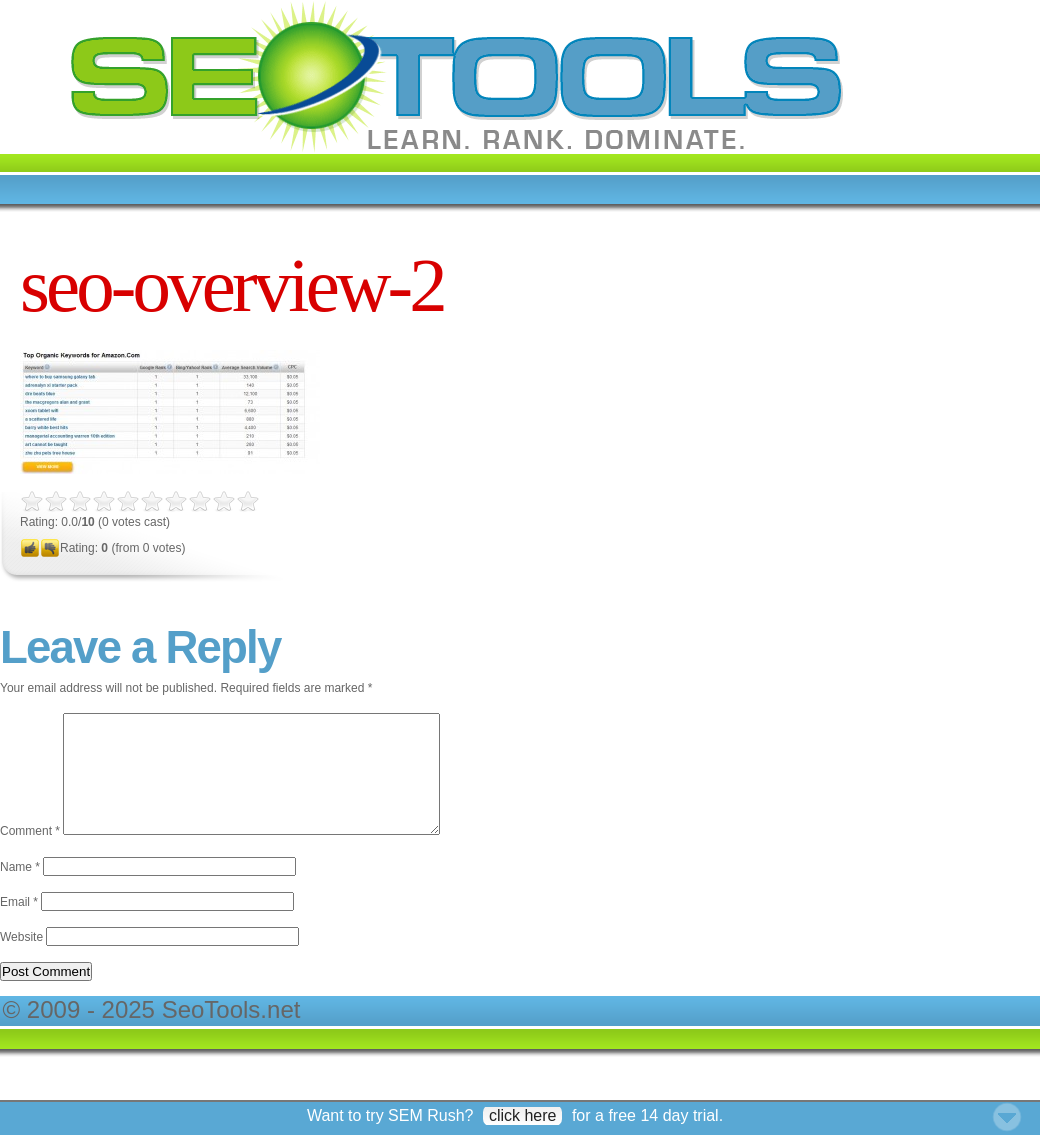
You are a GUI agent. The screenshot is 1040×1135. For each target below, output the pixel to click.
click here (523, 1115)
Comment (30, 855)
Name (20, 891)
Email (19, 926)
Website (21, 961)
